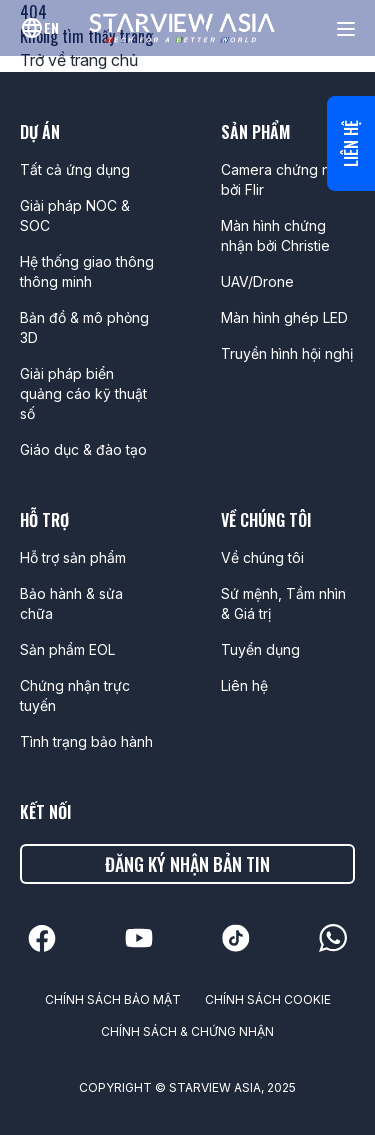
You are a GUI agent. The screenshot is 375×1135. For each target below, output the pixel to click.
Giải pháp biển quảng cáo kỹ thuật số (83, 393)
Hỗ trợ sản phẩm (73, 557)
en (51, 27)
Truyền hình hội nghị (287, 353)
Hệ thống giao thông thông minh (87, 271)
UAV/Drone (257, 281)
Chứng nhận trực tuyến (75, 695)
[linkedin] (42, 938)
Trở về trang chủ (79, 60)
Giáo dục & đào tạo (83, 449)
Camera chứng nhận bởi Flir (287, 179)
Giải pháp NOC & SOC (75, 215)
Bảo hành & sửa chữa (71, 603)
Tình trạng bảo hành (86, 741)
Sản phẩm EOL (67, 649)
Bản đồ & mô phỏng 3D (84, 327)
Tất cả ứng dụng (75, 169)
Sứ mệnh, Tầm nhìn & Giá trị (283, 603)
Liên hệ (351, 143)
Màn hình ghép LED (284, 317)
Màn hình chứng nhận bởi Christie (275, 235)
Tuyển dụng (260, 649)
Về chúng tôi (262, 557)
